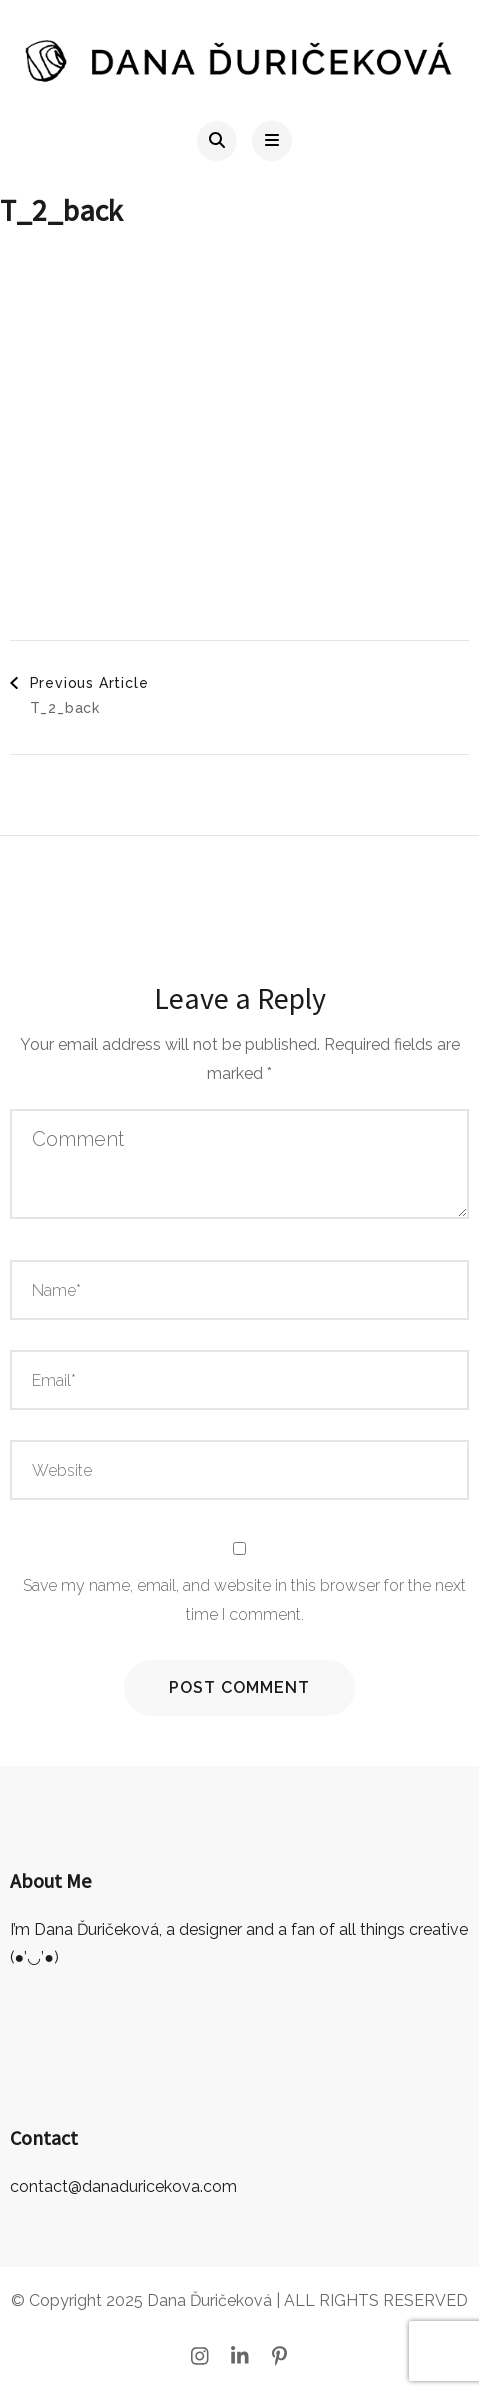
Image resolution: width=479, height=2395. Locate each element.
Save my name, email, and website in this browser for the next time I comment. (244, 1600)
